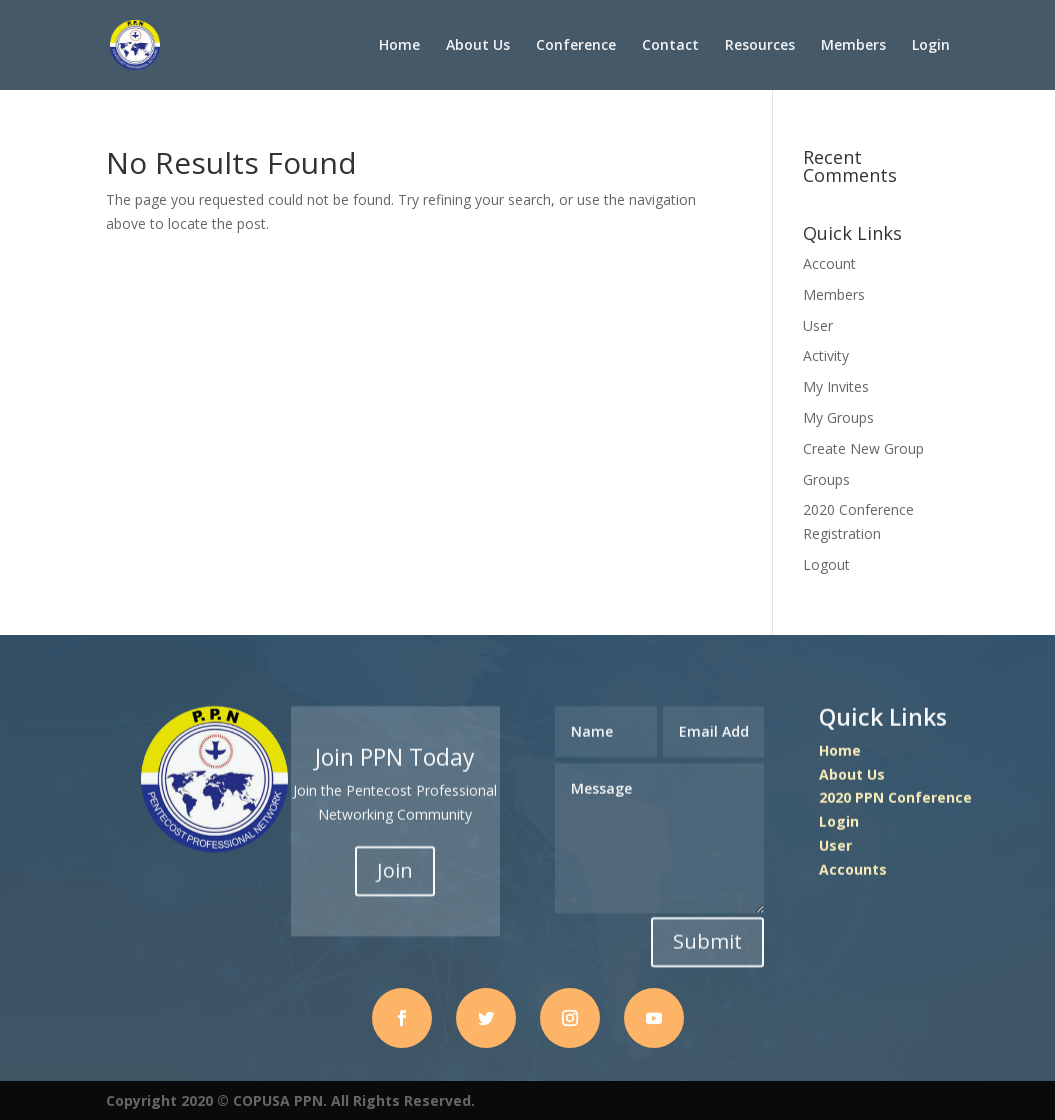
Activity (826, 355)
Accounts (853, 870)
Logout (826, 564)
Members (853, 46)
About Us (478, 46)
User (818, 325)
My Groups (838, 417)
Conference (576, 46)
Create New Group (863, 448)
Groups (826, 479)
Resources (760, 46)
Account (829, 263)
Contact (670, 46)
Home (399, 46)
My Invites (836, 386)
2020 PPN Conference (895, 799)
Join (395, 872)
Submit (707, 942)
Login (931, 46)
